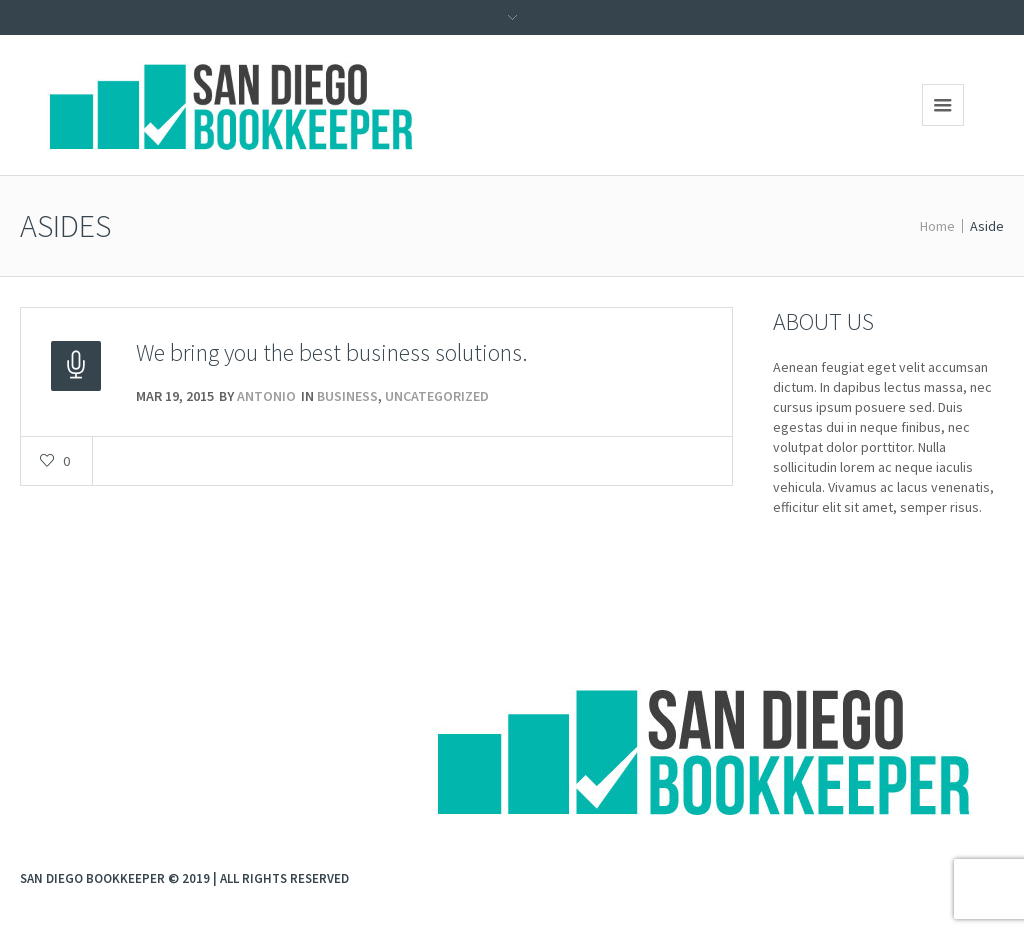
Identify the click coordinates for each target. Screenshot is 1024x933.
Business (347, 396)
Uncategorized (437, 396)
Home (937, 226)
